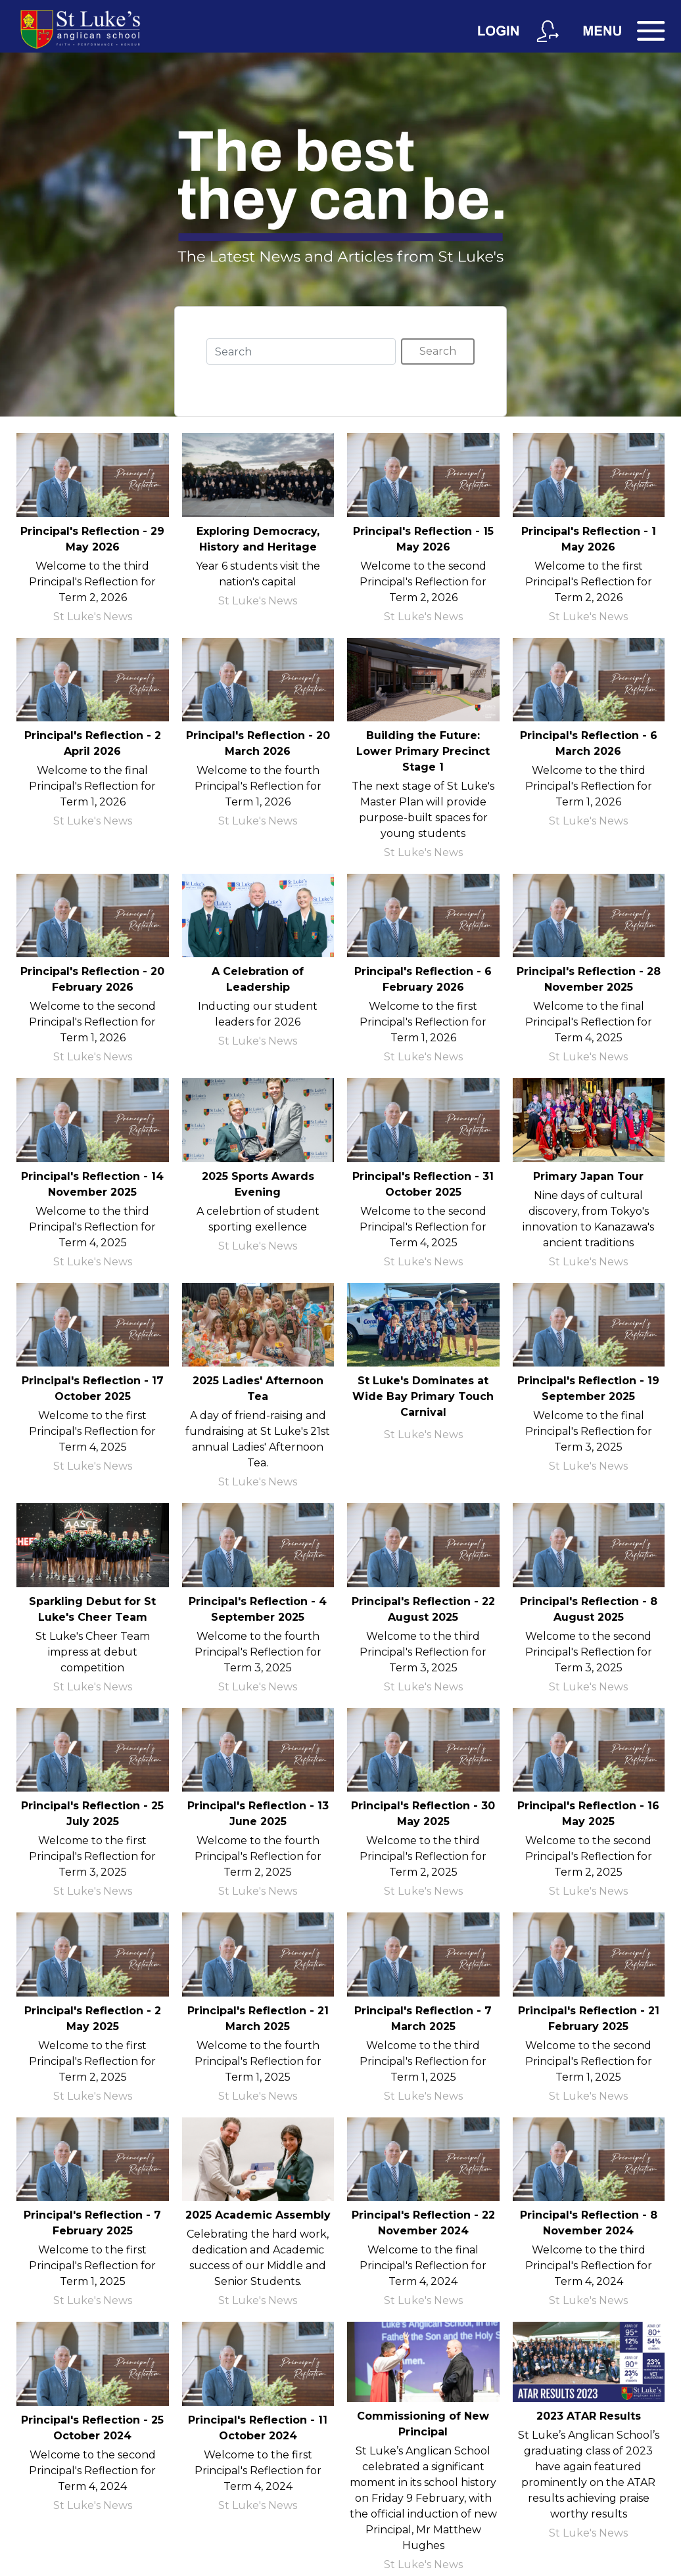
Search (437, 351)
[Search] (301, 351)
